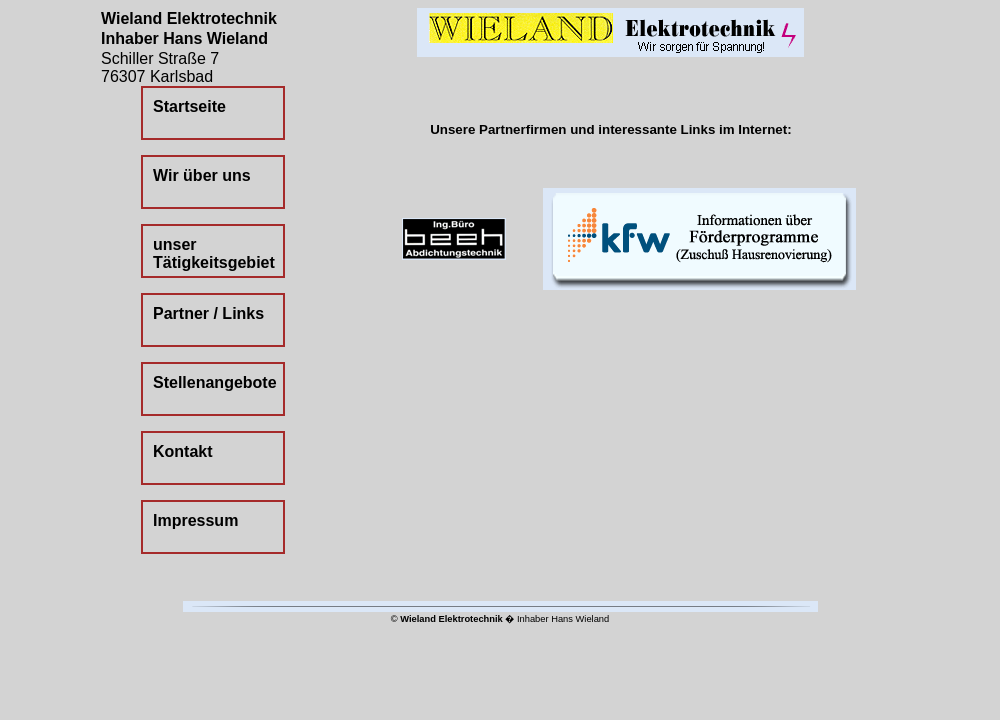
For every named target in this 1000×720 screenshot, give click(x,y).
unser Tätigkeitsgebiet (214, 253)
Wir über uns (202, 175)
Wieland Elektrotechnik (451, 619)
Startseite (189, 106)
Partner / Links (208, 313)
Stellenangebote (215, 382)
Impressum (195, 520)
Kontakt (183, 451)
